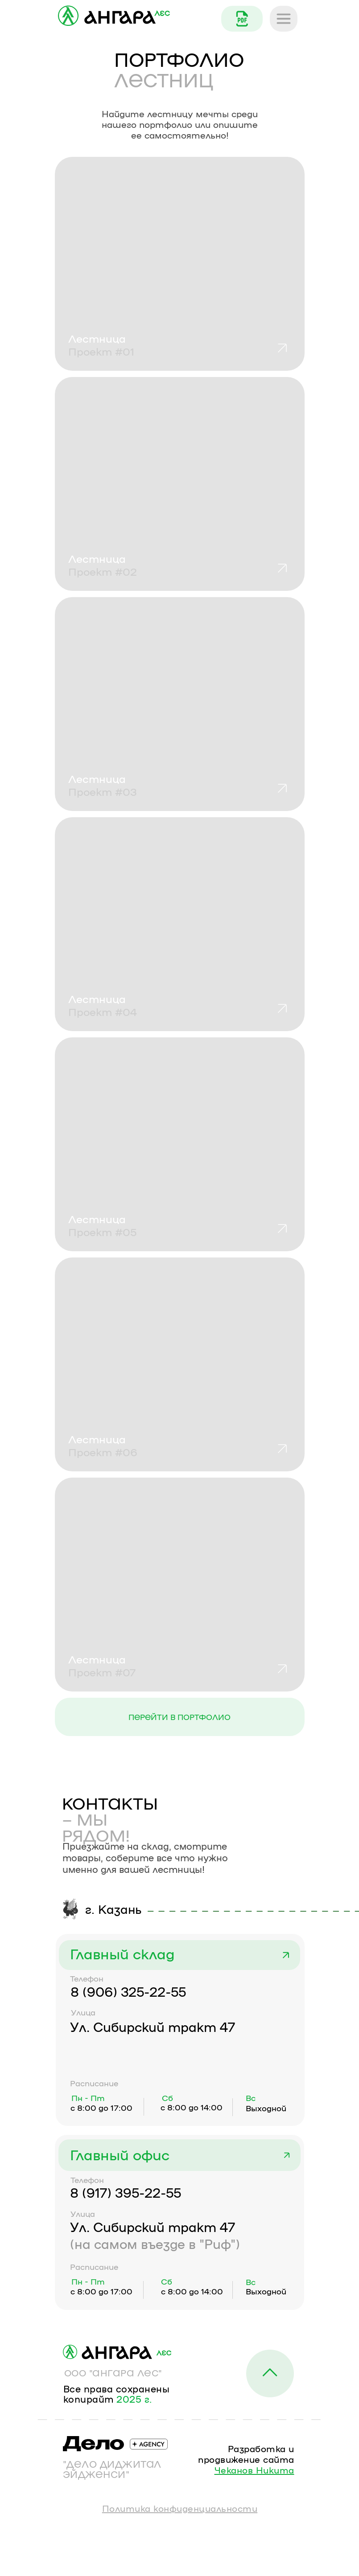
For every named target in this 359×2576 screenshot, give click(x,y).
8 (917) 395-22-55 (125, 2192)
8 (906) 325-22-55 (128, 1991)
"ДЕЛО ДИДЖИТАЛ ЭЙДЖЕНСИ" (112, 2469)
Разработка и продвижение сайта (246, 2459)
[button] (180, 1584)
